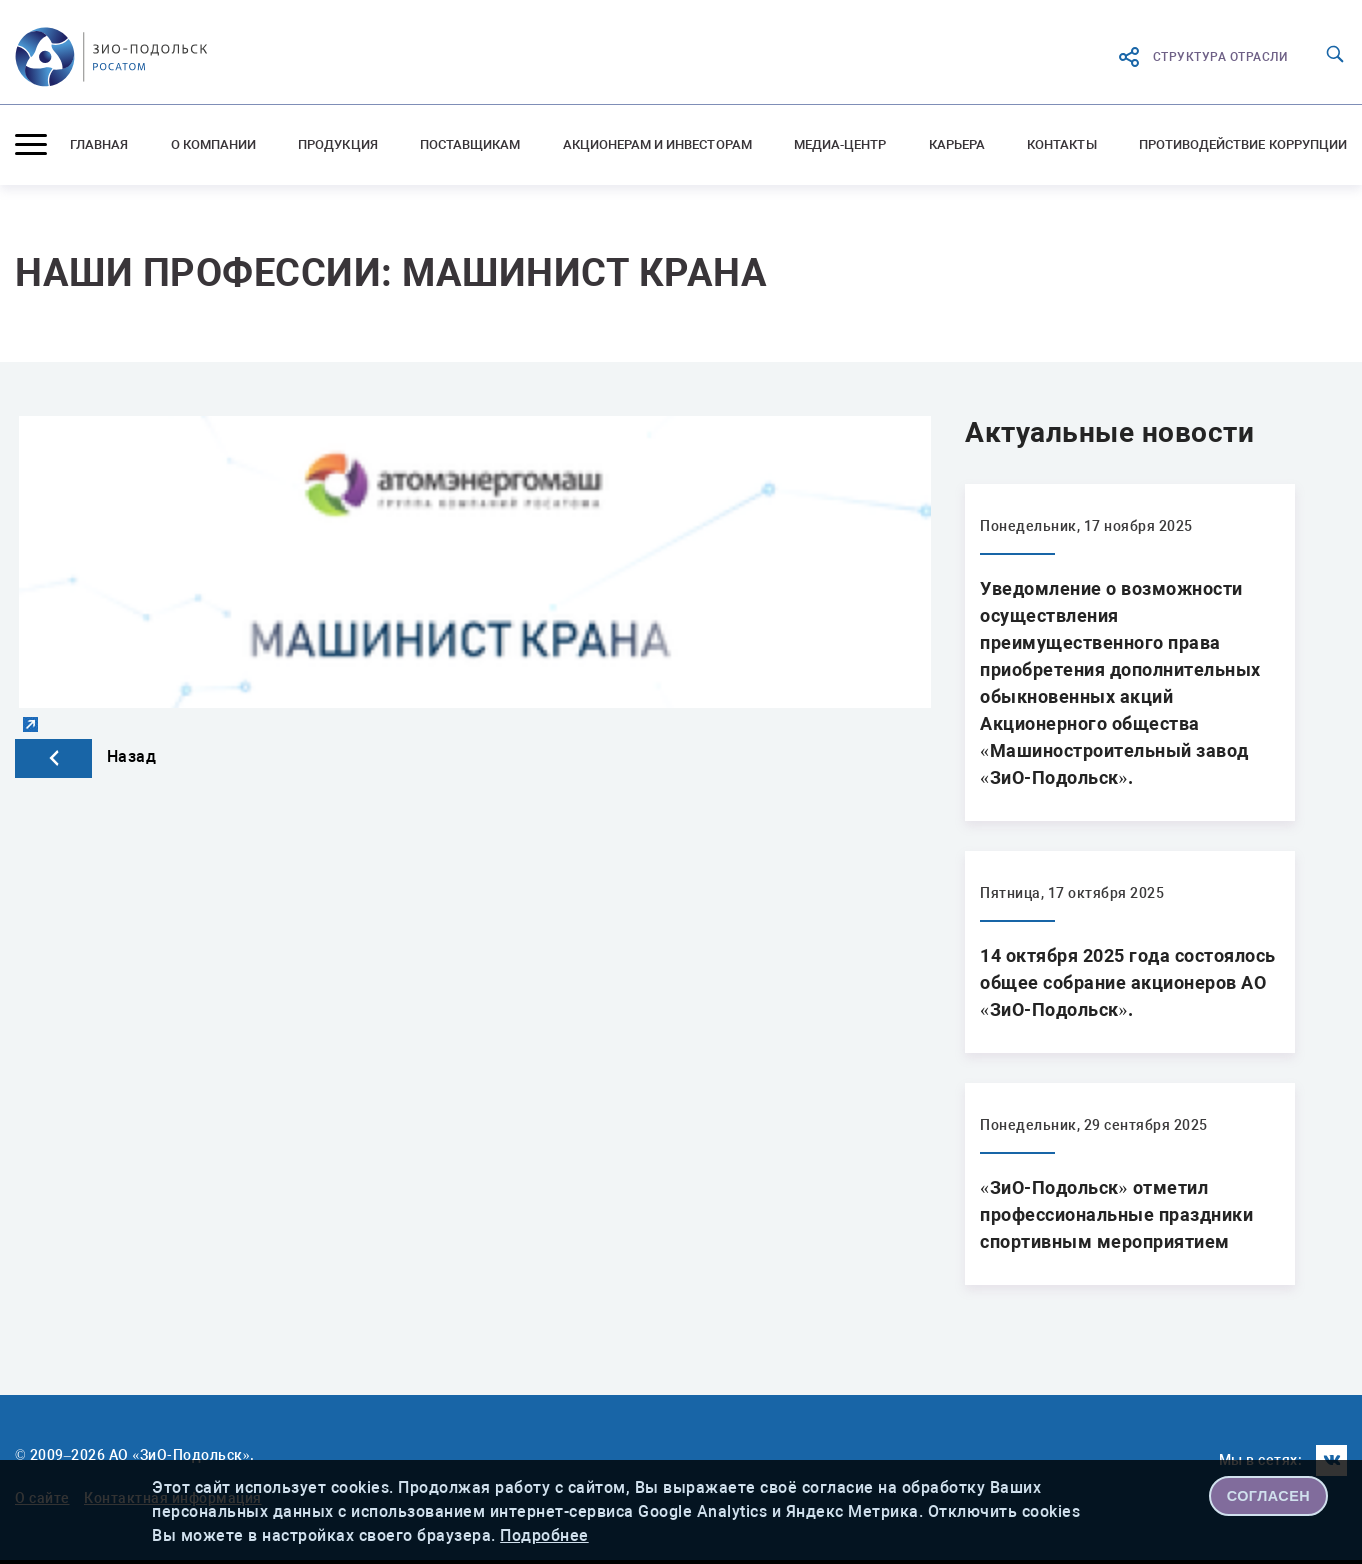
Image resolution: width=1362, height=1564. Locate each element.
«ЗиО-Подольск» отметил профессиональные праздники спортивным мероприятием (1116, 1214)
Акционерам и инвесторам (657, 144)
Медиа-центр (840, 144)
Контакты (1061, 144)
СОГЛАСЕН (1269, 1496)
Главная (99, 144)
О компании (214, 144)
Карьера (957, 144)
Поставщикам (470, 144)
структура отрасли (1202, 57)
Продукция (337, 144)
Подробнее (544, 1535)
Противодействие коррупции (1243, 144)
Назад (85, 756)
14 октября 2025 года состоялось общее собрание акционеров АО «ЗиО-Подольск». (1128, 982)
